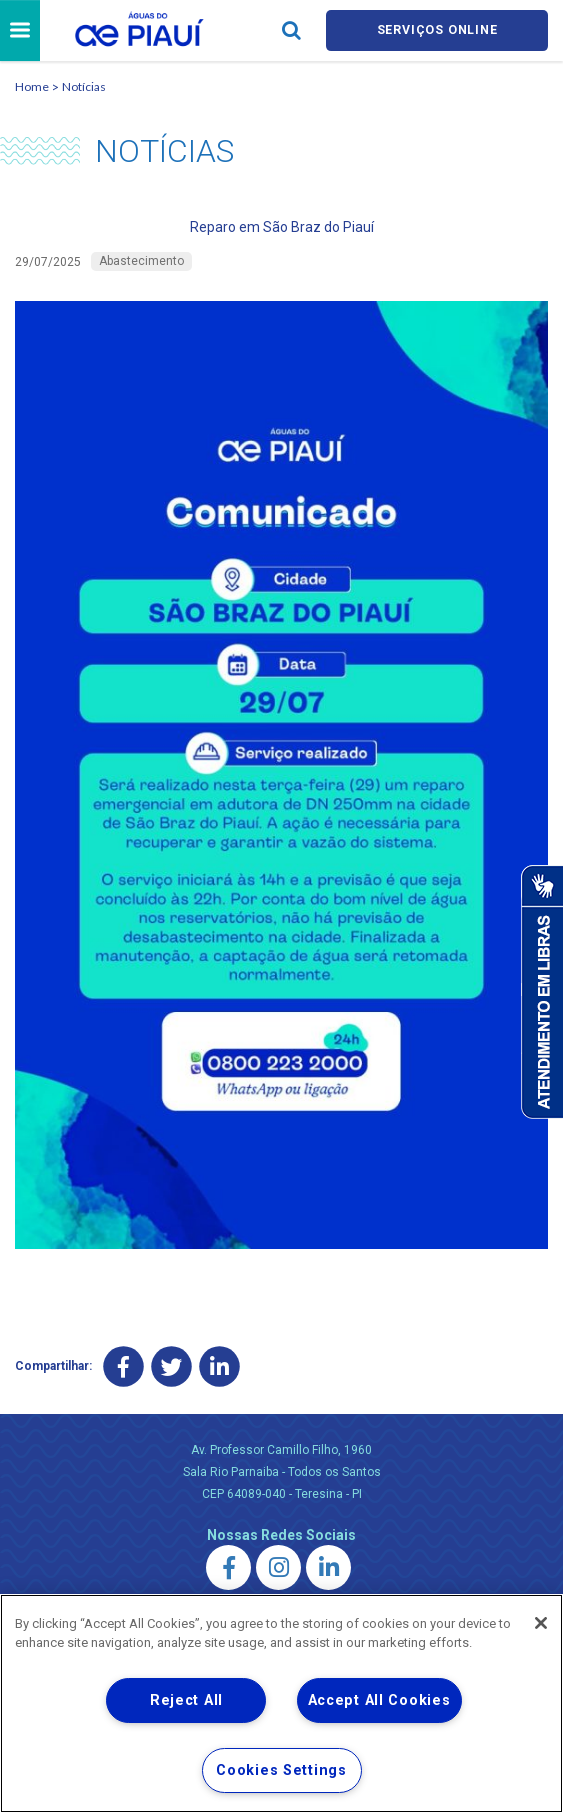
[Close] (541, 1623)
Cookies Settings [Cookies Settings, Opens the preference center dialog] (281, 1770)
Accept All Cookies (379, 1700)
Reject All (186, 1700)
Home (32, 88)
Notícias (84, 88)
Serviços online (437, 31)
